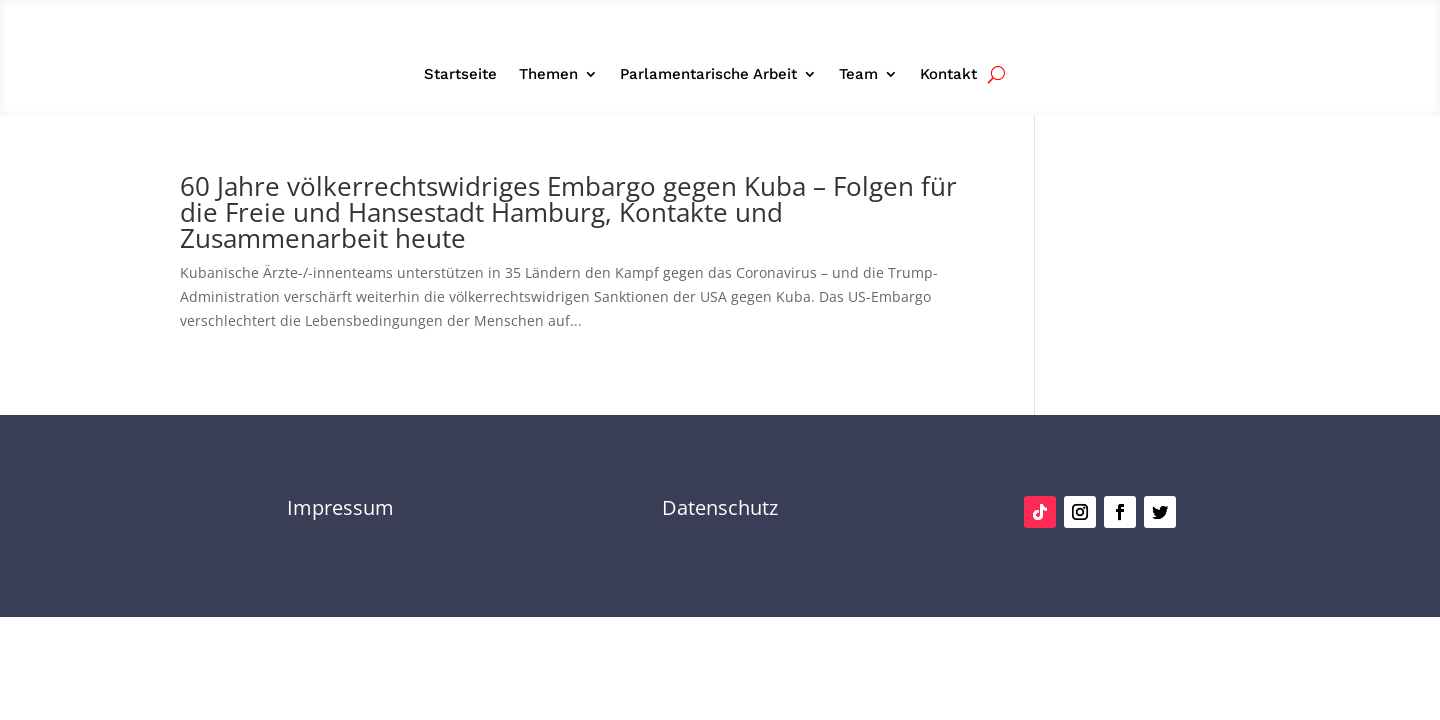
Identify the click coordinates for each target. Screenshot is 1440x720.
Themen (548, 75)
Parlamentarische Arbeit (708, 75)
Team (858, 75)
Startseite (460, 75)
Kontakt (948, 75)
